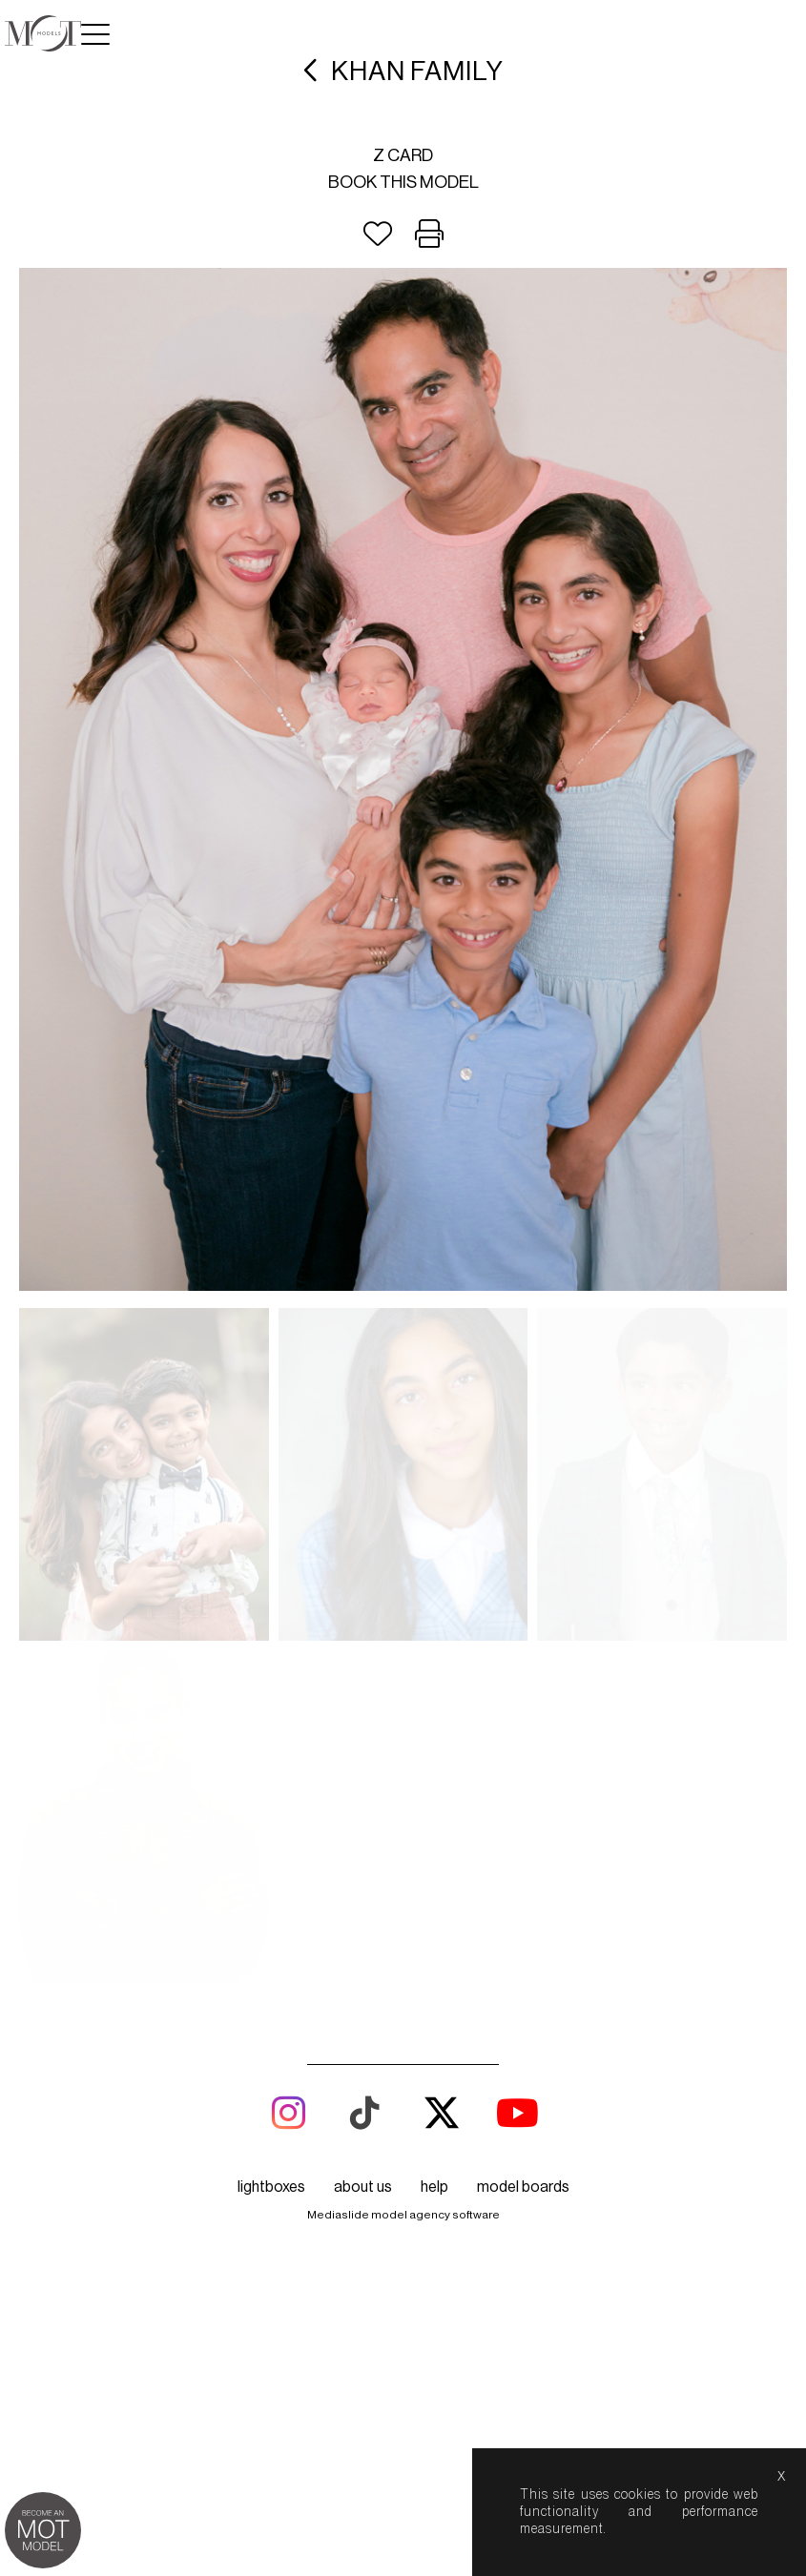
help (434, 1854)
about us (363, 1854)
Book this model (403, 182)
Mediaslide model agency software (403, 1882)
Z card (403, 155)
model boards (523, 1854)
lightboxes (271, 1854)
